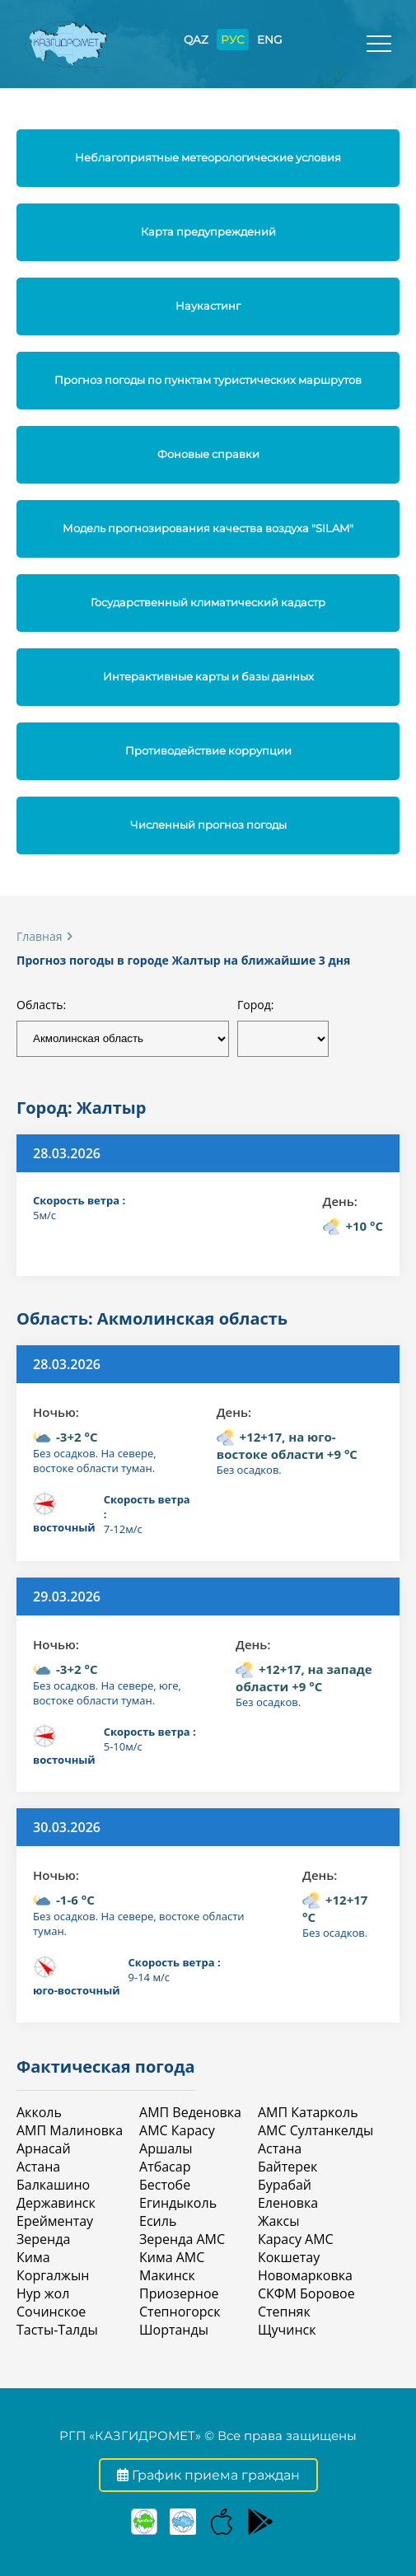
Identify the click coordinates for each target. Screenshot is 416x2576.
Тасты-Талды (57, 2330)
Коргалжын (52, 2275)
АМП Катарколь (308, 2112)
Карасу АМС (296, 2239)
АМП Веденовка (190, 2112)
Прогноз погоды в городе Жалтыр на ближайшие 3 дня (183, 960)
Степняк (284, 2312)
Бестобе (164, 2185)
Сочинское (51, 2312)
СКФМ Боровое (306, 2293)
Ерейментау (54, 2221)
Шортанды (173, 2330)
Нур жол (42, 2293)
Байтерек (287, 2167)
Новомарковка (305, 2275)
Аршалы (165, 2148)
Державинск (56, 2203)
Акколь (39, 2112)
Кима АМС (171, 2257)
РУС (233, 39)
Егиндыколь (178, 2203)
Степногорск (180, 2312)
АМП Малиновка (69, 2130)
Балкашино (53, 2185)
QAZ (196, 39)
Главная (39, 936)
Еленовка (288, 2203)
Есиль (157, 2221)
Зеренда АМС (182, 2239)
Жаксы (279, 2221)
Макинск (167, 2275)
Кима (33, 2257)
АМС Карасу (177, 2130)
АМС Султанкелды (315, 2130)
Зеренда (43, 2239)
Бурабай (284, 2185)
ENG (269, 39)
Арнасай (43, 2148)
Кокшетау (289, 2257)
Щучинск (287, 2330)
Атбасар (164, 2167)
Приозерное (178, 2293)
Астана (38, 2167)
